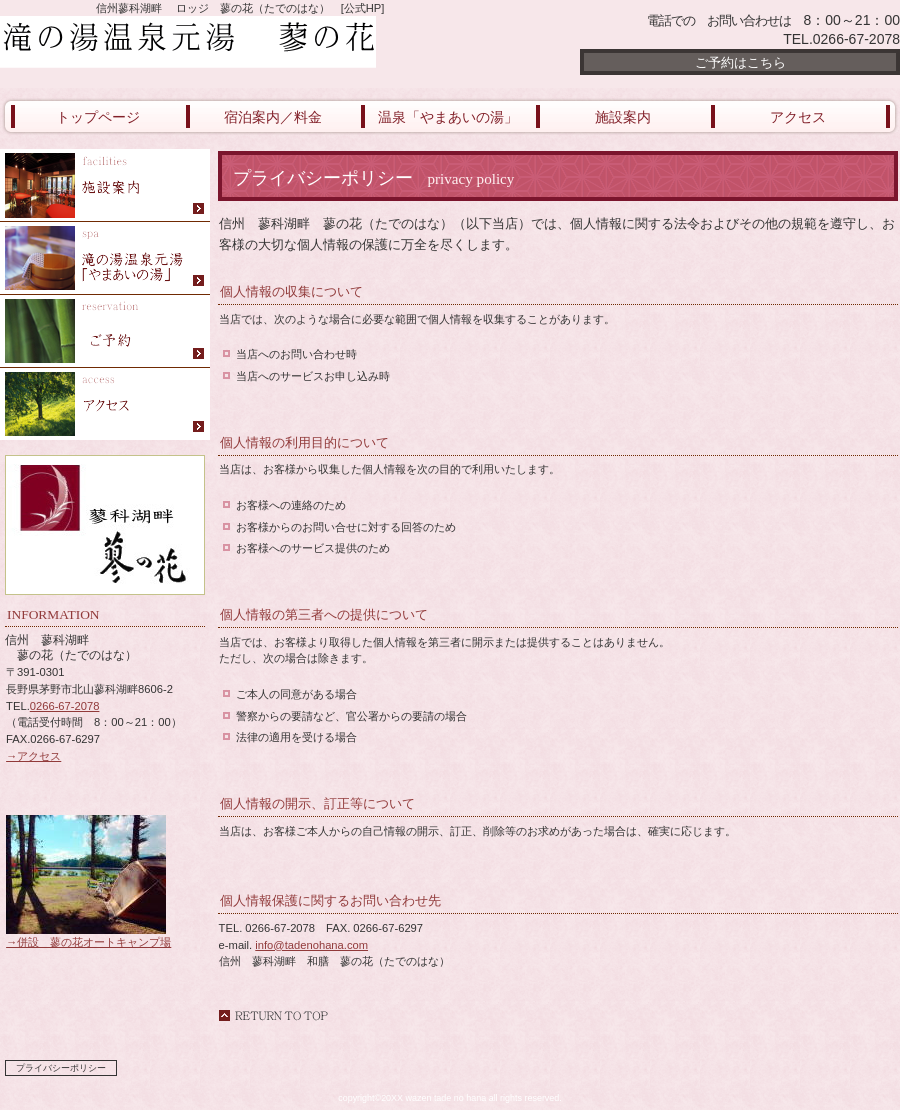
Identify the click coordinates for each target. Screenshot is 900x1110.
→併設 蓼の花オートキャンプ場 (88, 936)
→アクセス (33, 756)
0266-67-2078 (65, 706)
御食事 (105, 185)
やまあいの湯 (105, 258)
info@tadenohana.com (311, 945)
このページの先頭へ (273, 1015)
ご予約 (105, 331)
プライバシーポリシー (61, 1068)
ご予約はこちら (740, 62)
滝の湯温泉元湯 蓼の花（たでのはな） (240, 42)
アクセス (105, 404)
